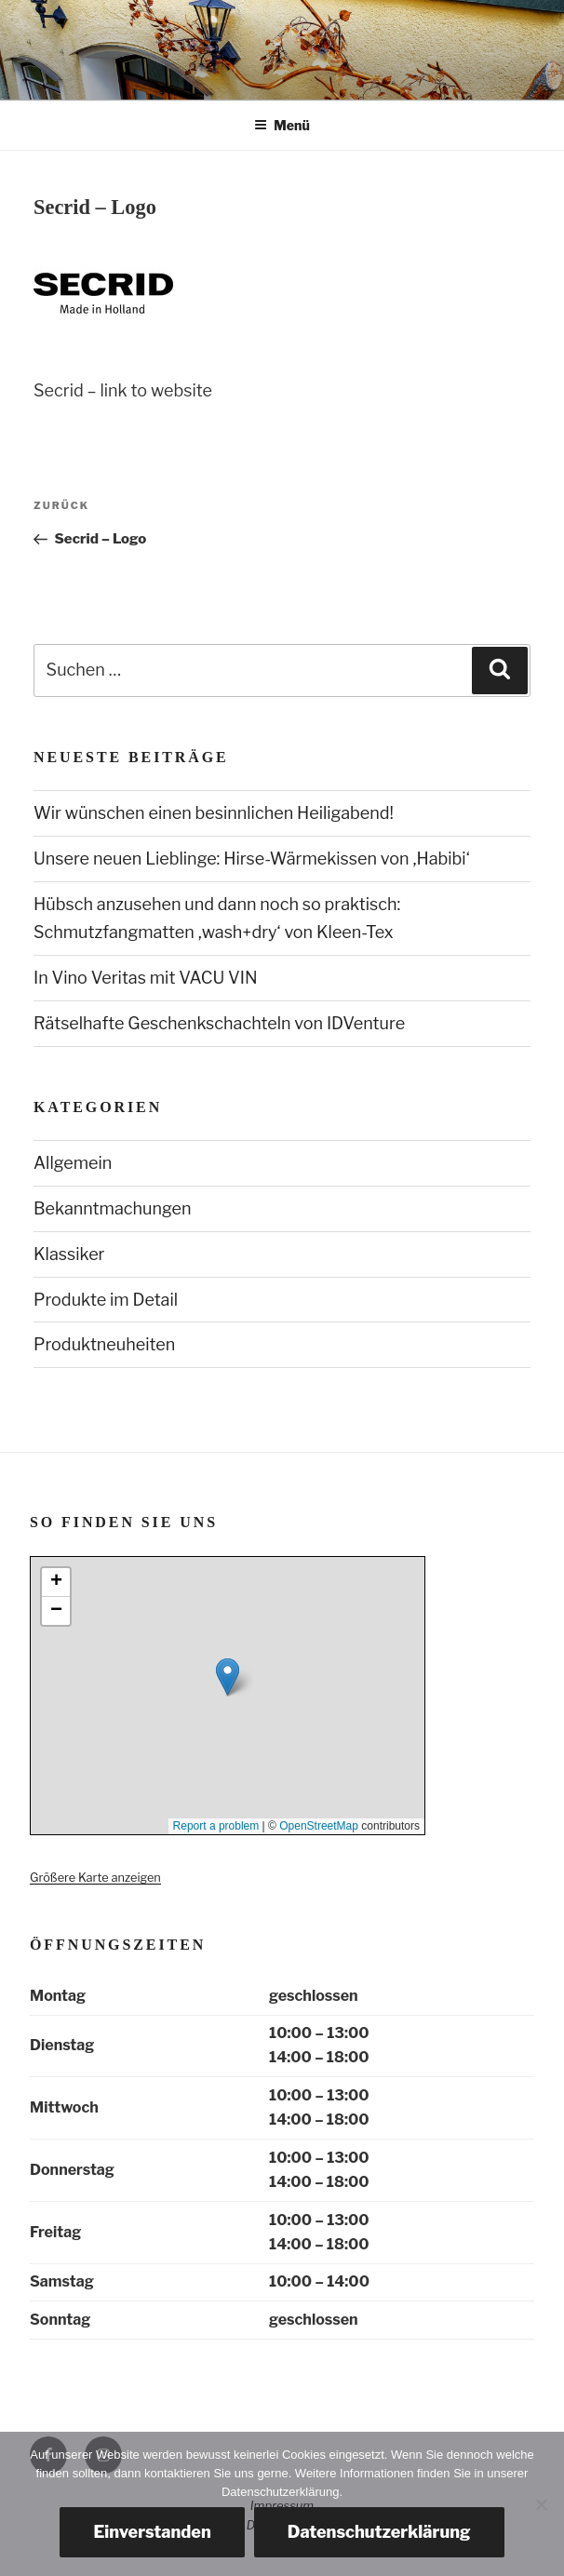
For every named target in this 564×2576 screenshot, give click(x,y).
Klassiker (69, 1254)
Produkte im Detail (106, 1299)
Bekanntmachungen (112, 1208)
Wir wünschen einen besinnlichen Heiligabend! (214, 813)
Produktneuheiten (104, 1344)
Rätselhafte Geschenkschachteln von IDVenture (219, 1023)
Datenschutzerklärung (379, 2532)
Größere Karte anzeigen (95, 1878)
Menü (282, 125)
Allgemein (73, 1163)
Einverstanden (151, 2532)
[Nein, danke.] (540, 2504)
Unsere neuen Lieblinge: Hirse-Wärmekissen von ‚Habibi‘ (252, 858)
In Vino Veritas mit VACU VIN (146, 977)
